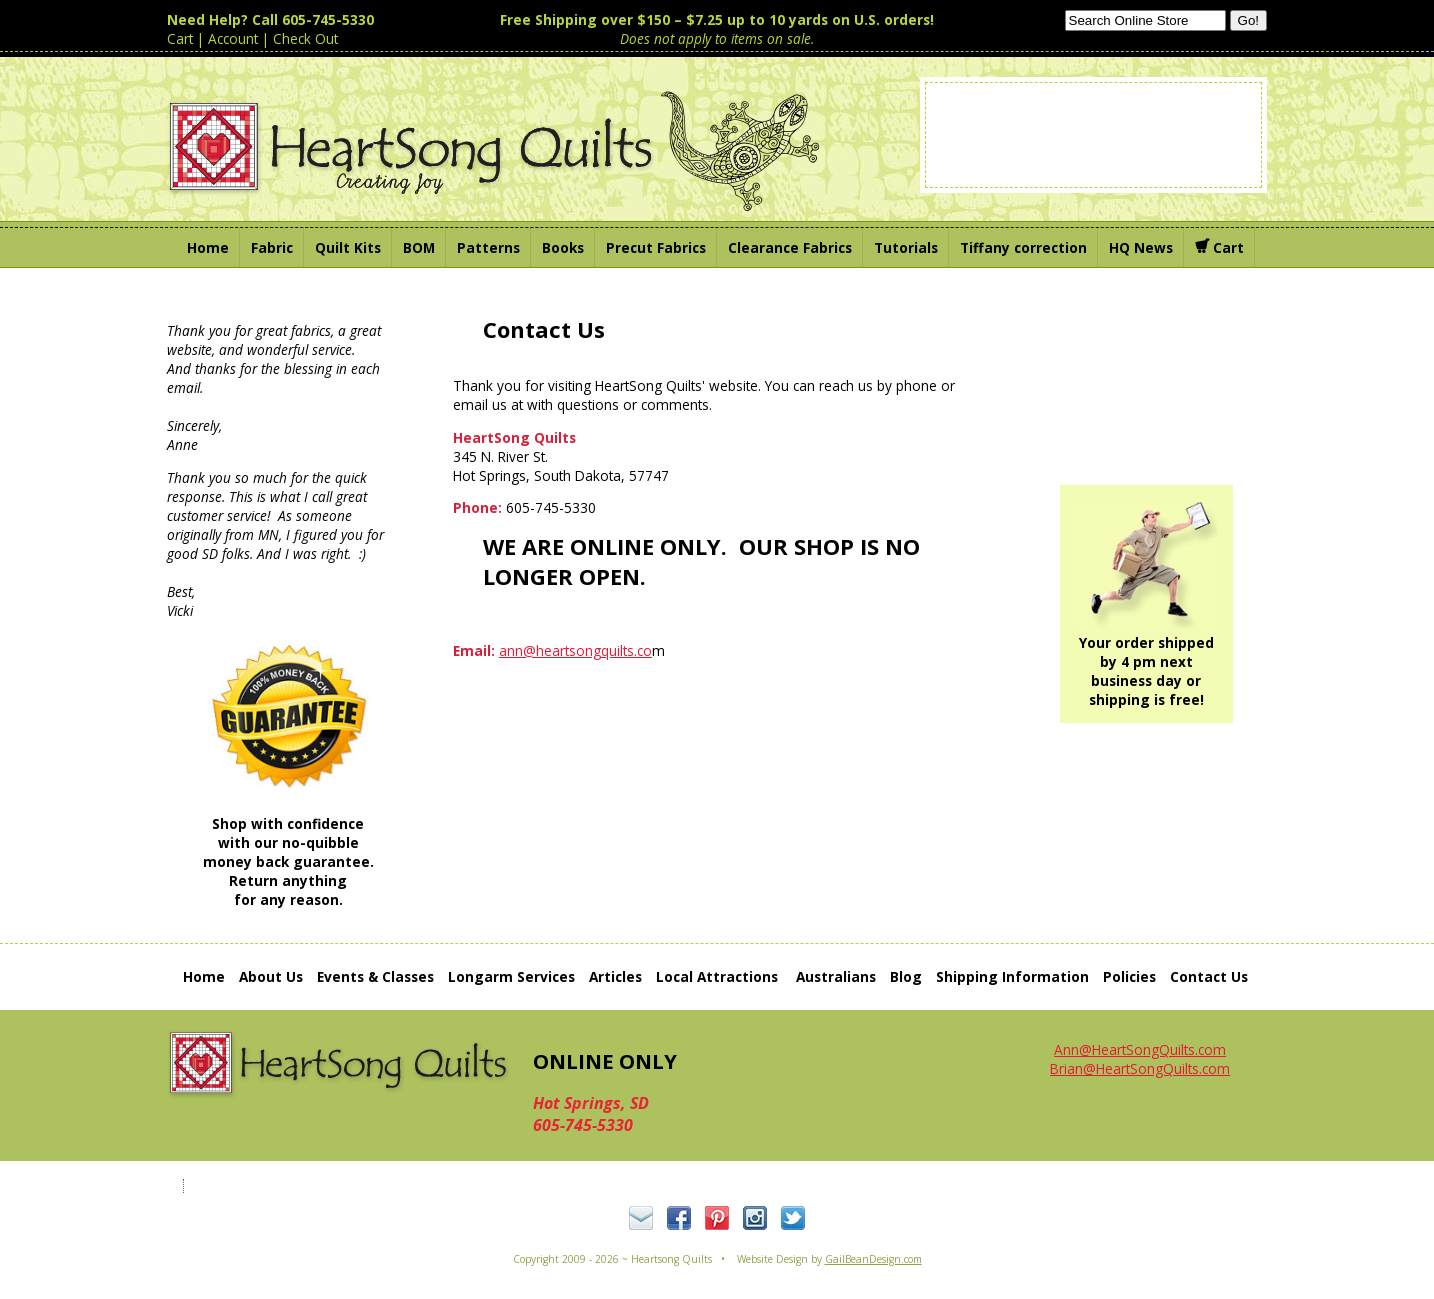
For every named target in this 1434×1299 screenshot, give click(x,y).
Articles (615, 976)
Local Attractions (717, 976)
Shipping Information (1012, 976)
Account (233, 38)
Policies (1129, 976)
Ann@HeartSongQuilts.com (1140, 1049)
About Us (271, 976)
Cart (180, 38)
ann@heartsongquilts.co (575, 650)
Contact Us (1209, 976)
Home (204, 976)
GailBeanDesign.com (873, 1259)
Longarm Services (511, 976)
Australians (836, 976)
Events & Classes (375, 976)
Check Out (305, 38)
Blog (906, 976)
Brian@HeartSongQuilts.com (1140, 1068)
